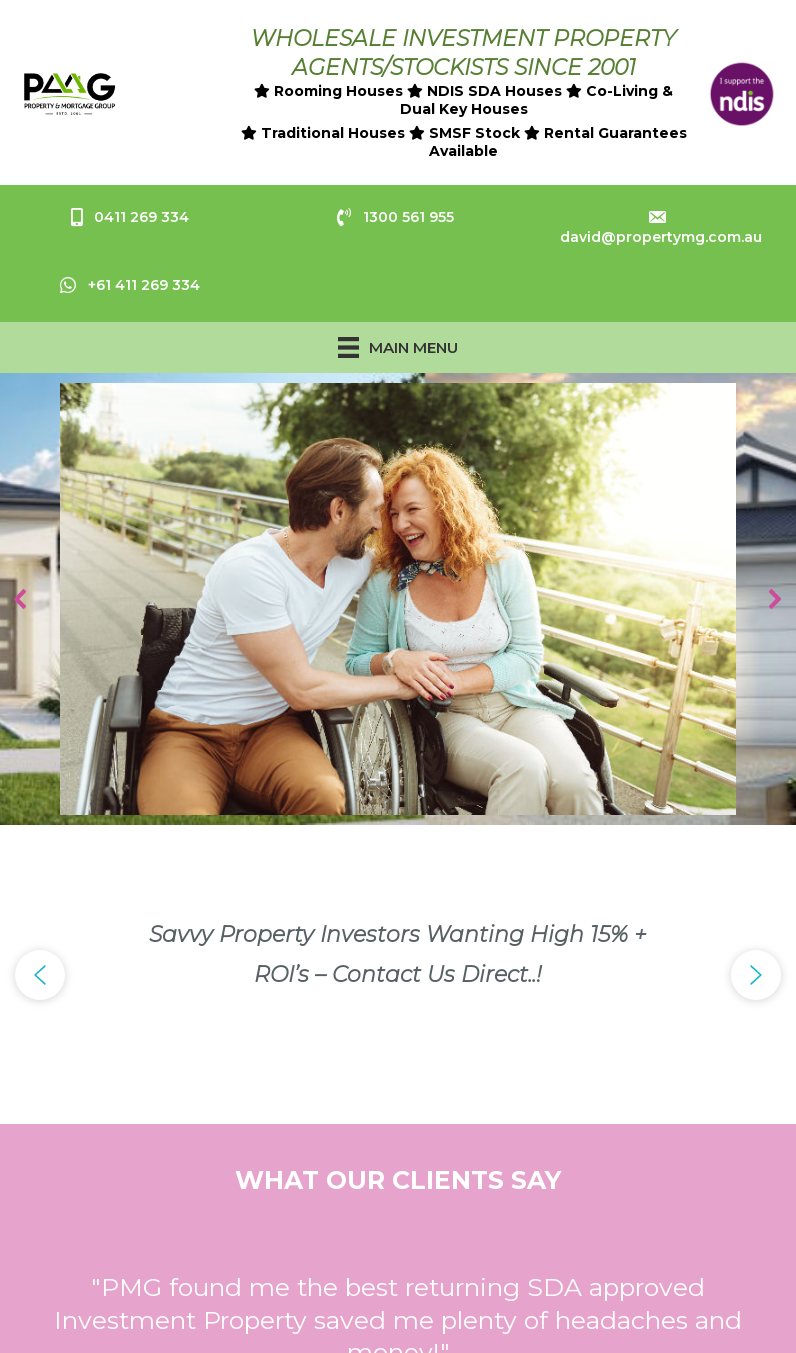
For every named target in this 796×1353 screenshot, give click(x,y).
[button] (21, 599)
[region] (398, 599)
